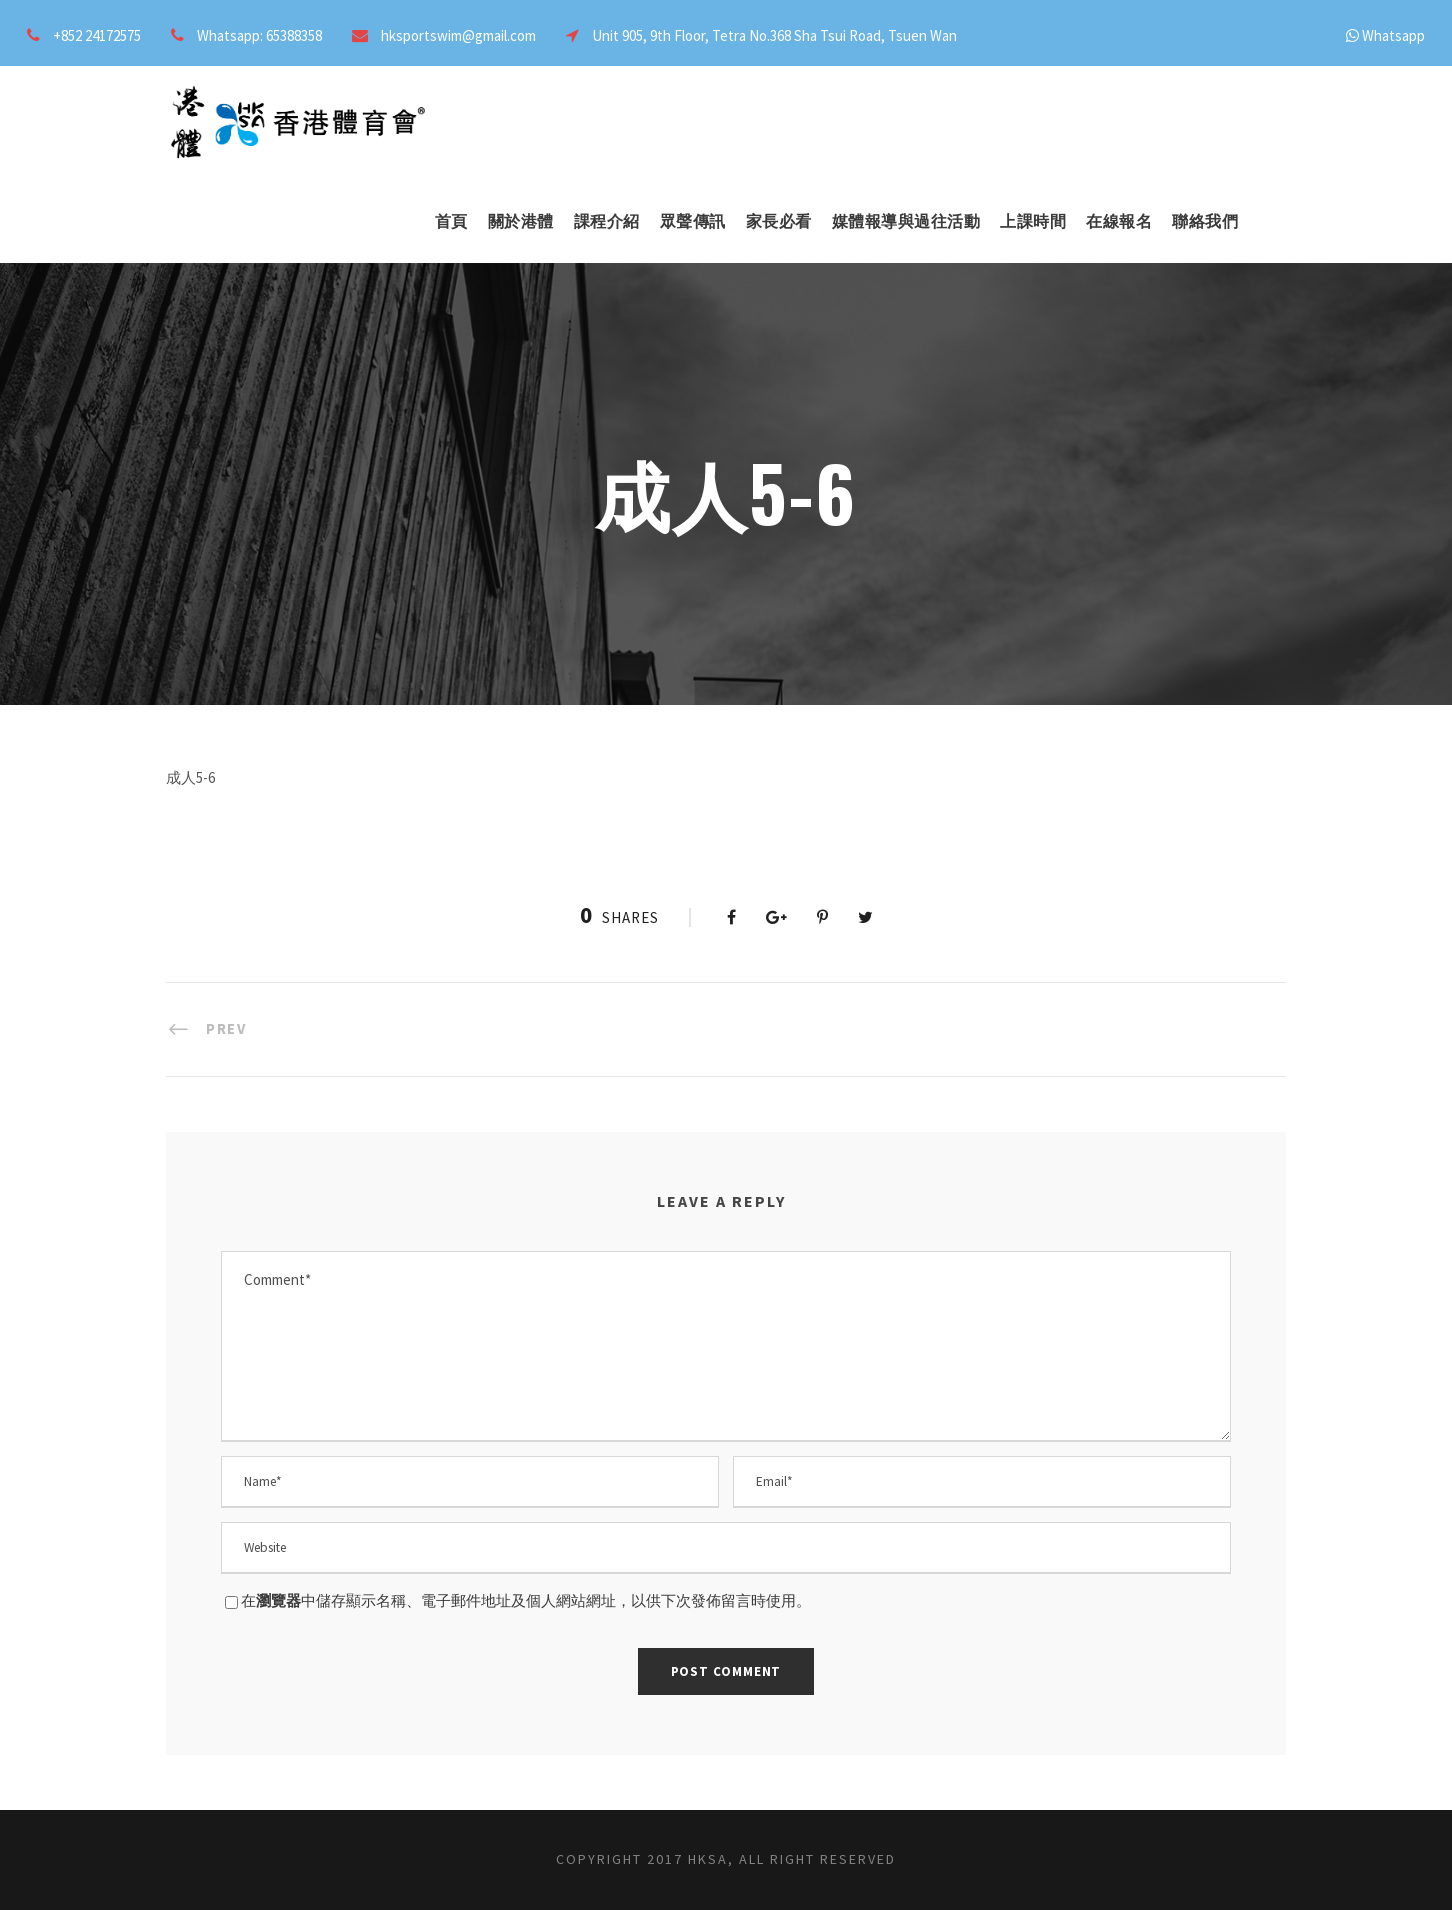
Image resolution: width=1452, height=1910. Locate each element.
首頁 (451, 221)
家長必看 (779, 221)
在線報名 (1119, 221)
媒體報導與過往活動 (906, 221)
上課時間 (1033, 221)
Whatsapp (1393, 35)
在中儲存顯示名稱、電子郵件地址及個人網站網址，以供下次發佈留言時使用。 (526, 1600)
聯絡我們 (1205, 221)
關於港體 (521, 221)
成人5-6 (190, 777)
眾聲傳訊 (693, 221)
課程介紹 (607, 221)
